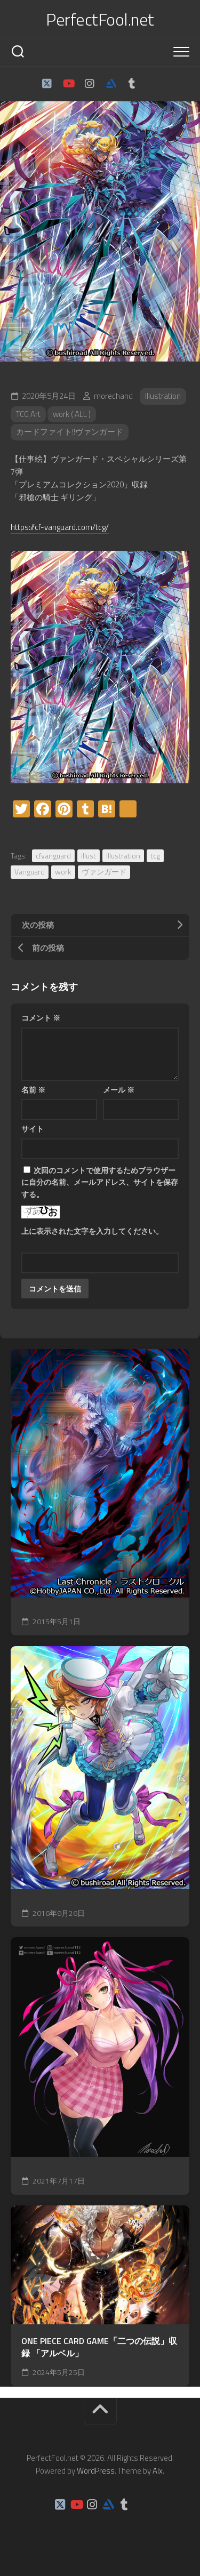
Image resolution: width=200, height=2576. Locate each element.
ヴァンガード (104, 871)
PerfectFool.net (100, 19)
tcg (155, 855)
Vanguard (29, 871)
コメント (40, 1017)
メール (118, 1089)
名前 (33, 1089)
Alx (158, 2471)
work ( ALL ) (72, 414)
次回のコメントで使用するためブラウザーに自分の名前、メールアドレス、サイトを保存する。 (99, 1182)
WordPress (96, 2471)
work (63, 871)
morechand (113, 396)
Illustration (163, 396)
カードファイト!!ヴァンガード (69, 432)
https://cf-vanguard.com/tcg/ (60, 527)
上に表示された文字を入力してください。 (92, 1231)
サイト (32, 1128)
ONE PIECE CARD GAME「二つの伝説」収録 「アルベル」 (99, 2347)
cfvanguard (53, 855)
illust (88, 855)
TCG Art (28, 414)
